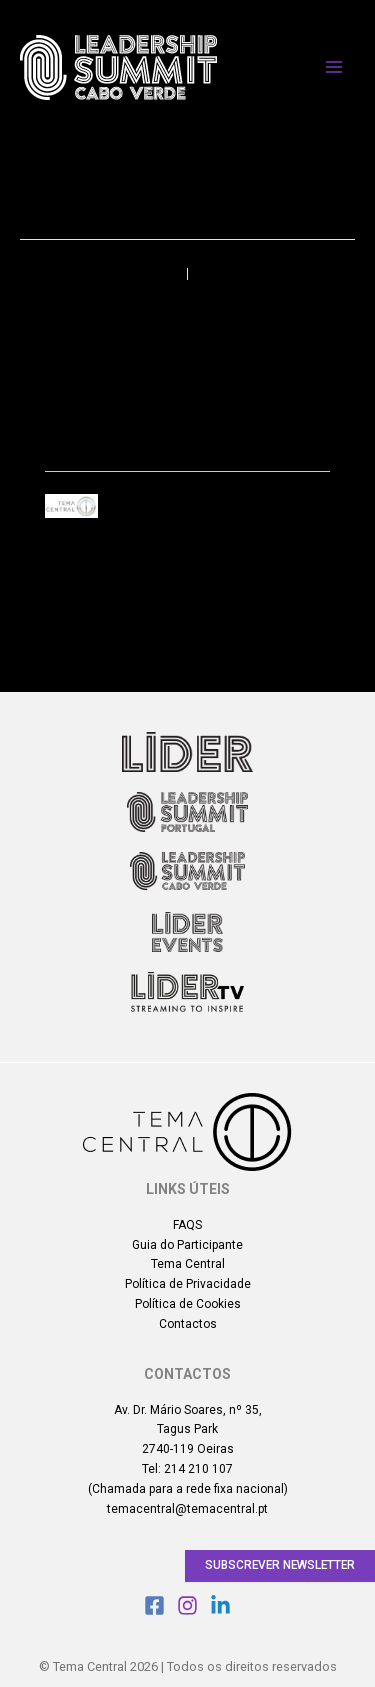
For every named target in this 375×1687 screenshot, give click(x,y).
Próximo (305, 274)
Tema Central (188, 1264)
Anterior (68, 274)
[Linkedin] (220, 1605)
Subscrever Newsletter (280, 1565)
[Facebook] (154, 1605)
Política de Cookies (188, 1304)
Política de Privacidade (188, 1284)
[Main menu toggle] (334, 67)
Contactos (188, 1324)
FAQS (187, 1225)
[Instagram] (187, 1605)
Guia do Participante (187, 1245)
